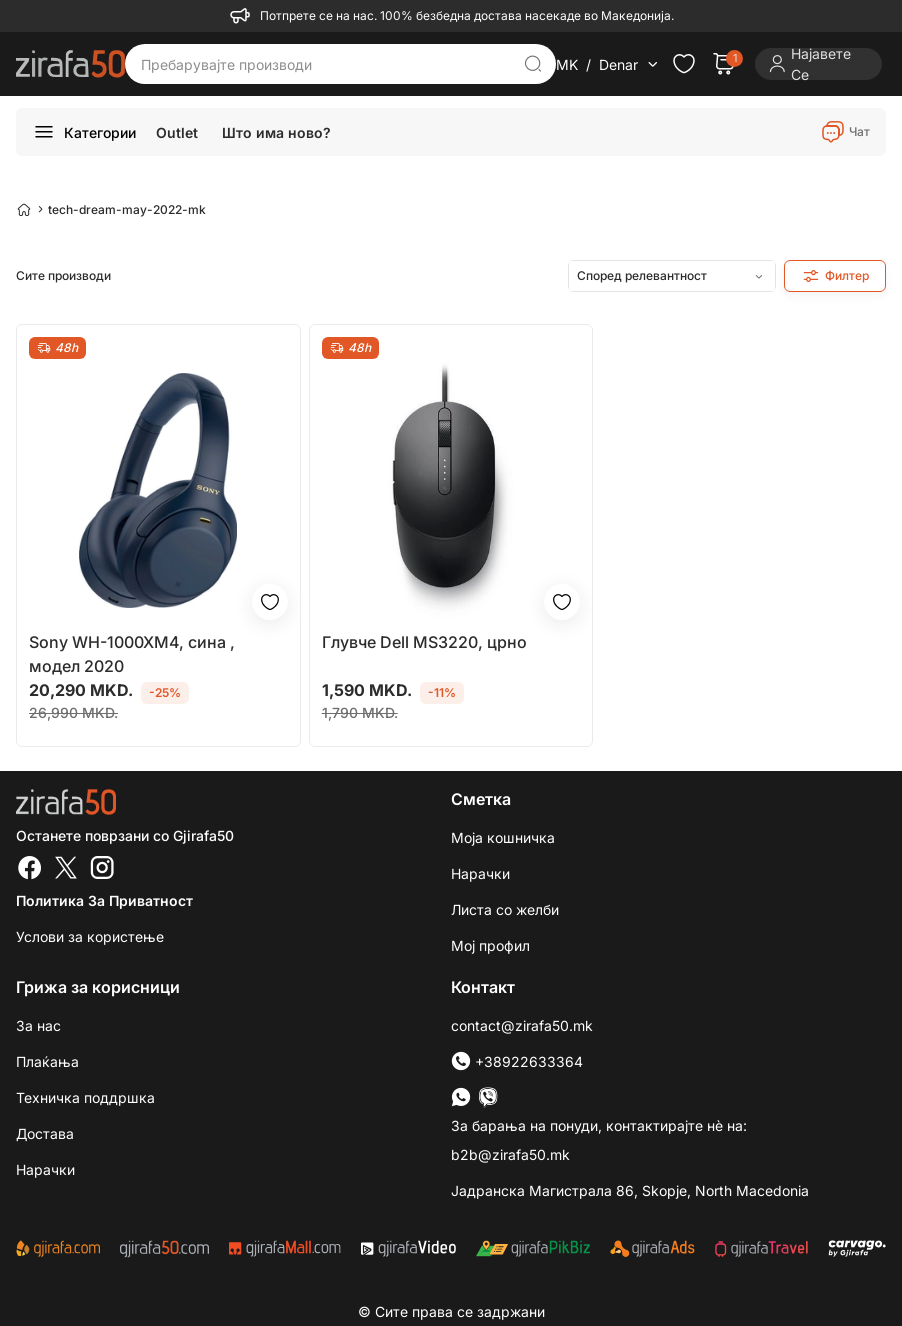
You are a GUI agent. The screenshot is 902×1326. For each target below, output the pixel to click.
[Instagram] (102, 870)
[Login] (818, 64)
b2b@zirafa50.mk (510, 1154)
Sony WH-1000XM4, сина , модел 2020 (132, 654)
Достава (45, 1133)
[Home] (24, 209)
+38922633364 (517, 1061)
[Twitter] (66, 870)
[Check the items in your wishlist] (684, 64)
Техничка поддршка (85, 1097)
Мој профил (490, 945)
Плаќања (47, 1061)
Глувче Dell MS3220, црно (424, 642)
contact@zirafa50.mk (522, 1025)
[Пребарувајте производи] (325, 64)
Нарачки (480, 873)
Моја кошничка (503, 837)
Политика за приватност (104, 900)
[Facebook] (30, 870)
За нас (38, 1025)
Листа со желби (505, 909)
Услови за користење (90, 936)
